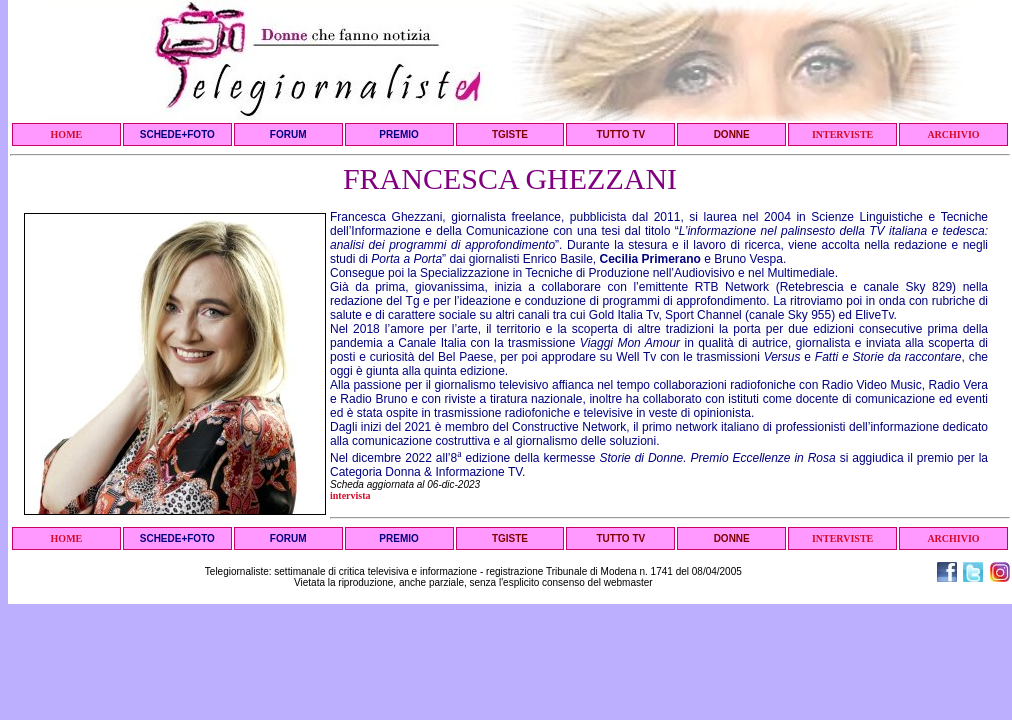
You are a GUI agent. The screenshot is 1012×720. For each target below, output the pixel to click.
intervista (350, 495)
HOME (67, 134)
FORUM (288, 134)
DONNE (732, 134)
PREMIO (398, 134)
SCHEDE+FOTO (177, 134)
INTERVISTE (842, 134)
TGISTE (510, 134)
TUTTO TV (620, 134)
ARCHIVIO (953, 134)
